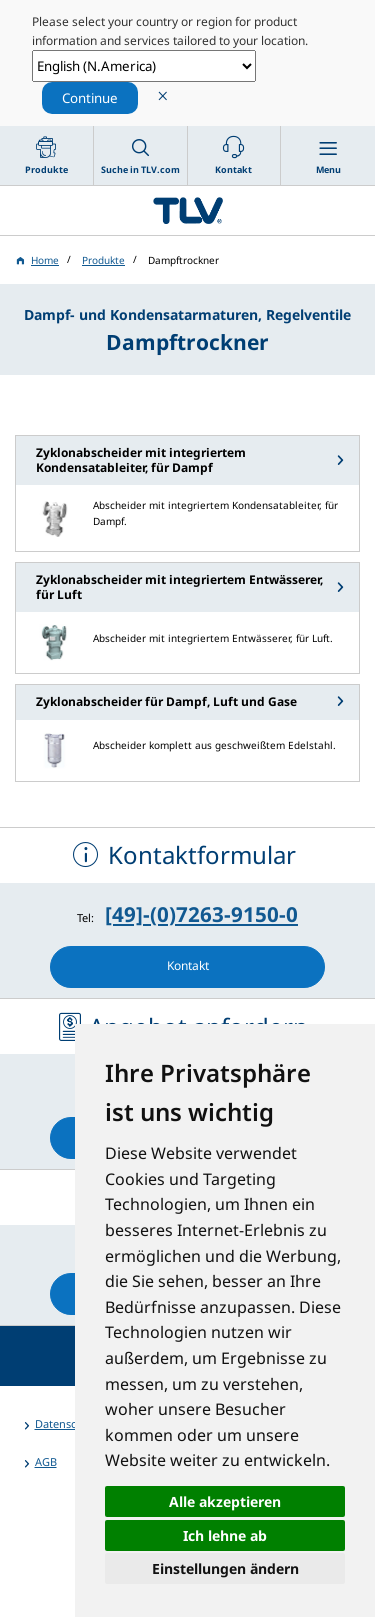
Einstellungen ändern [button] (225, 1568)
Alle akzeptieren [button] (225, 1501)
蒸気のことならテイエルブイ (187, 210)
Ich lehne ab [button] (225, 1535)
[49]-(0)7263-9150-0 (201, 914)
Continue (90, 98)
